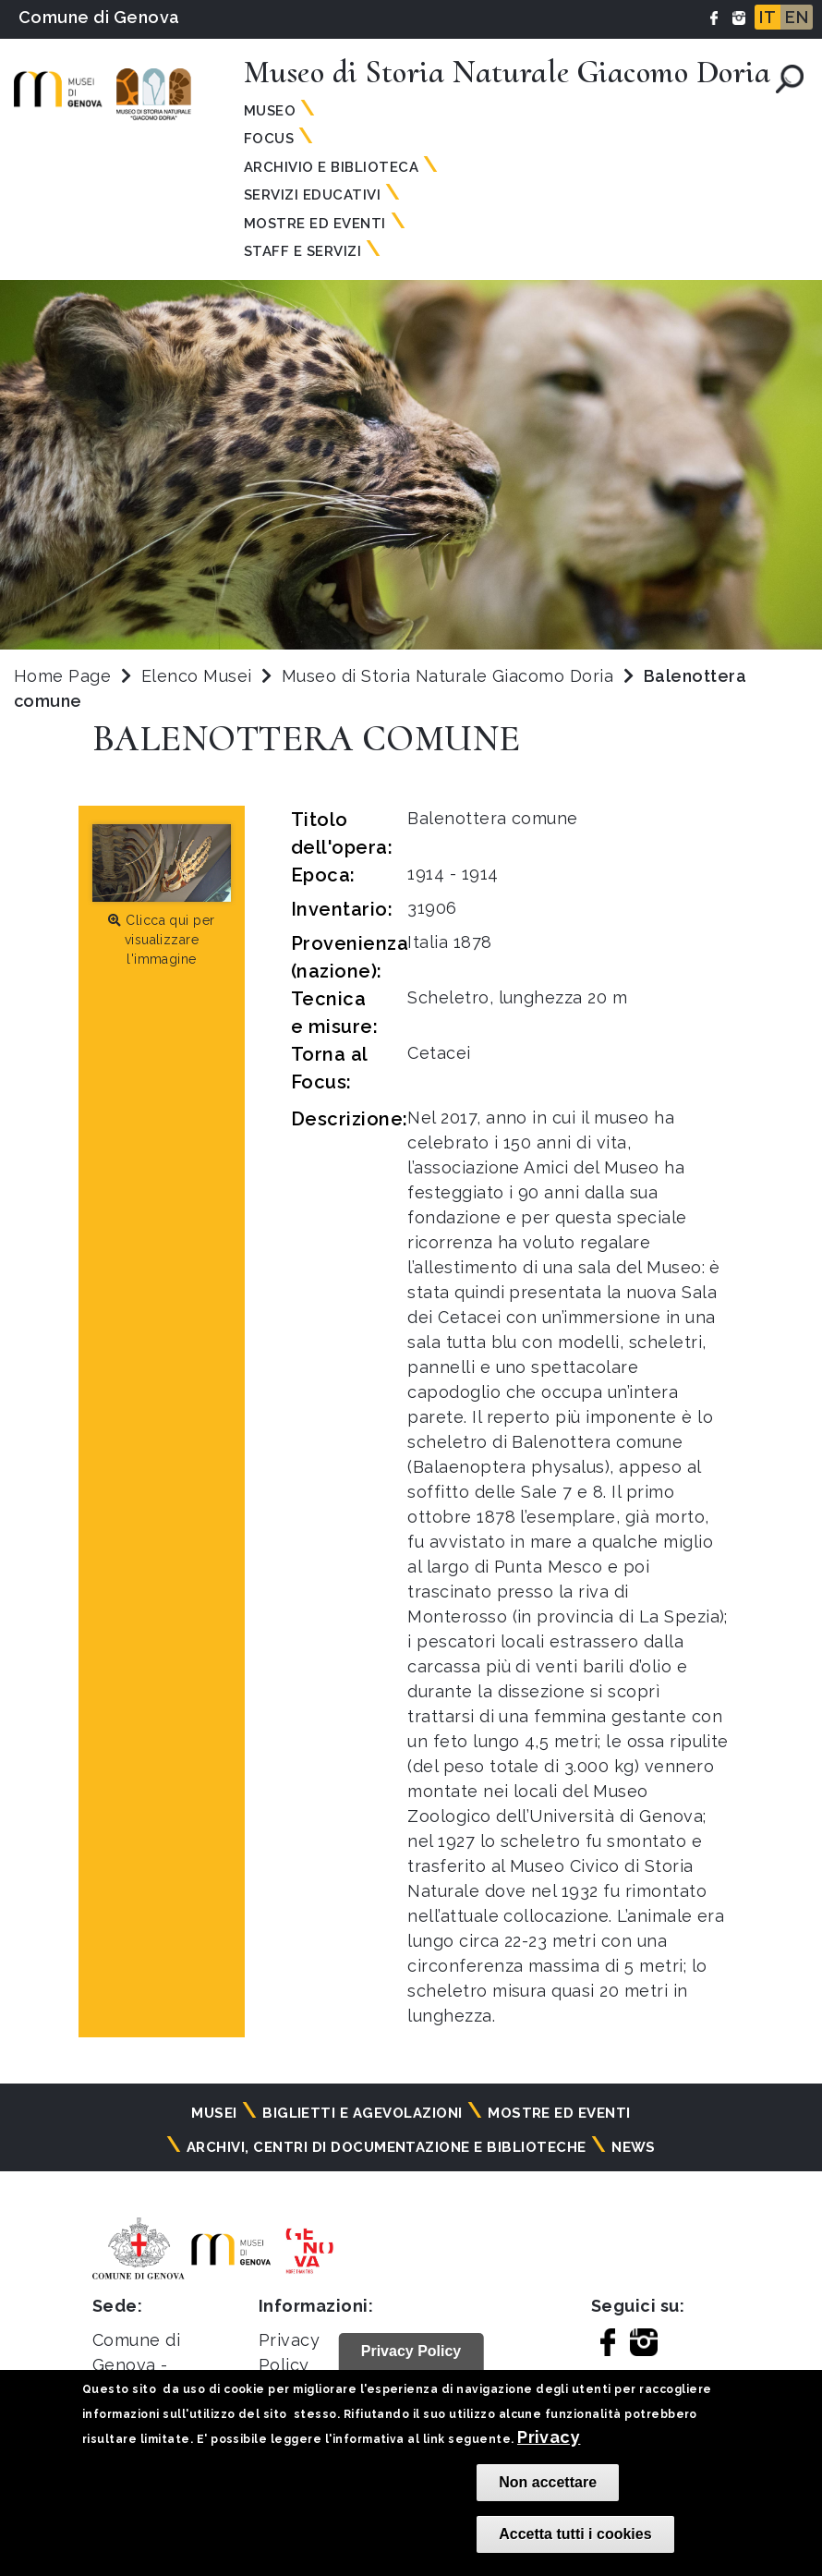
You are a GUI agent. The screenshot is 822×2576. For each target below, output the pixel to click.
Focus (269, 138)
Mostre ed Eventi (315, 223)
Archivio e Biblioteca (331, 167)
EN (796, 17)
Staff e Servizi (302, 251)
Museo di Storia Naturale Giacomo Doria (450, 676)
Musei (213, 2113)
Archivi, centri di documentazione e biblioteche (386, 2147)
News (633, 2147)
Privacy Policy (411, 2351)
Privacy (548, 2437)
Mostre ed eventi (559, 2113)
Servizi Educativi (312, 195)
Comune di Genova (99, 17)
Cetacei (438, 1053)
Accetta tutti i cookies (575, 2534)
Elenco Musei (196, 676)
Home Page (62, 676)
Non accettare (548, 2482)
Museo (270, 111)
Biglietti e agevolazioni (362, 2113)
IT (767, 17)
